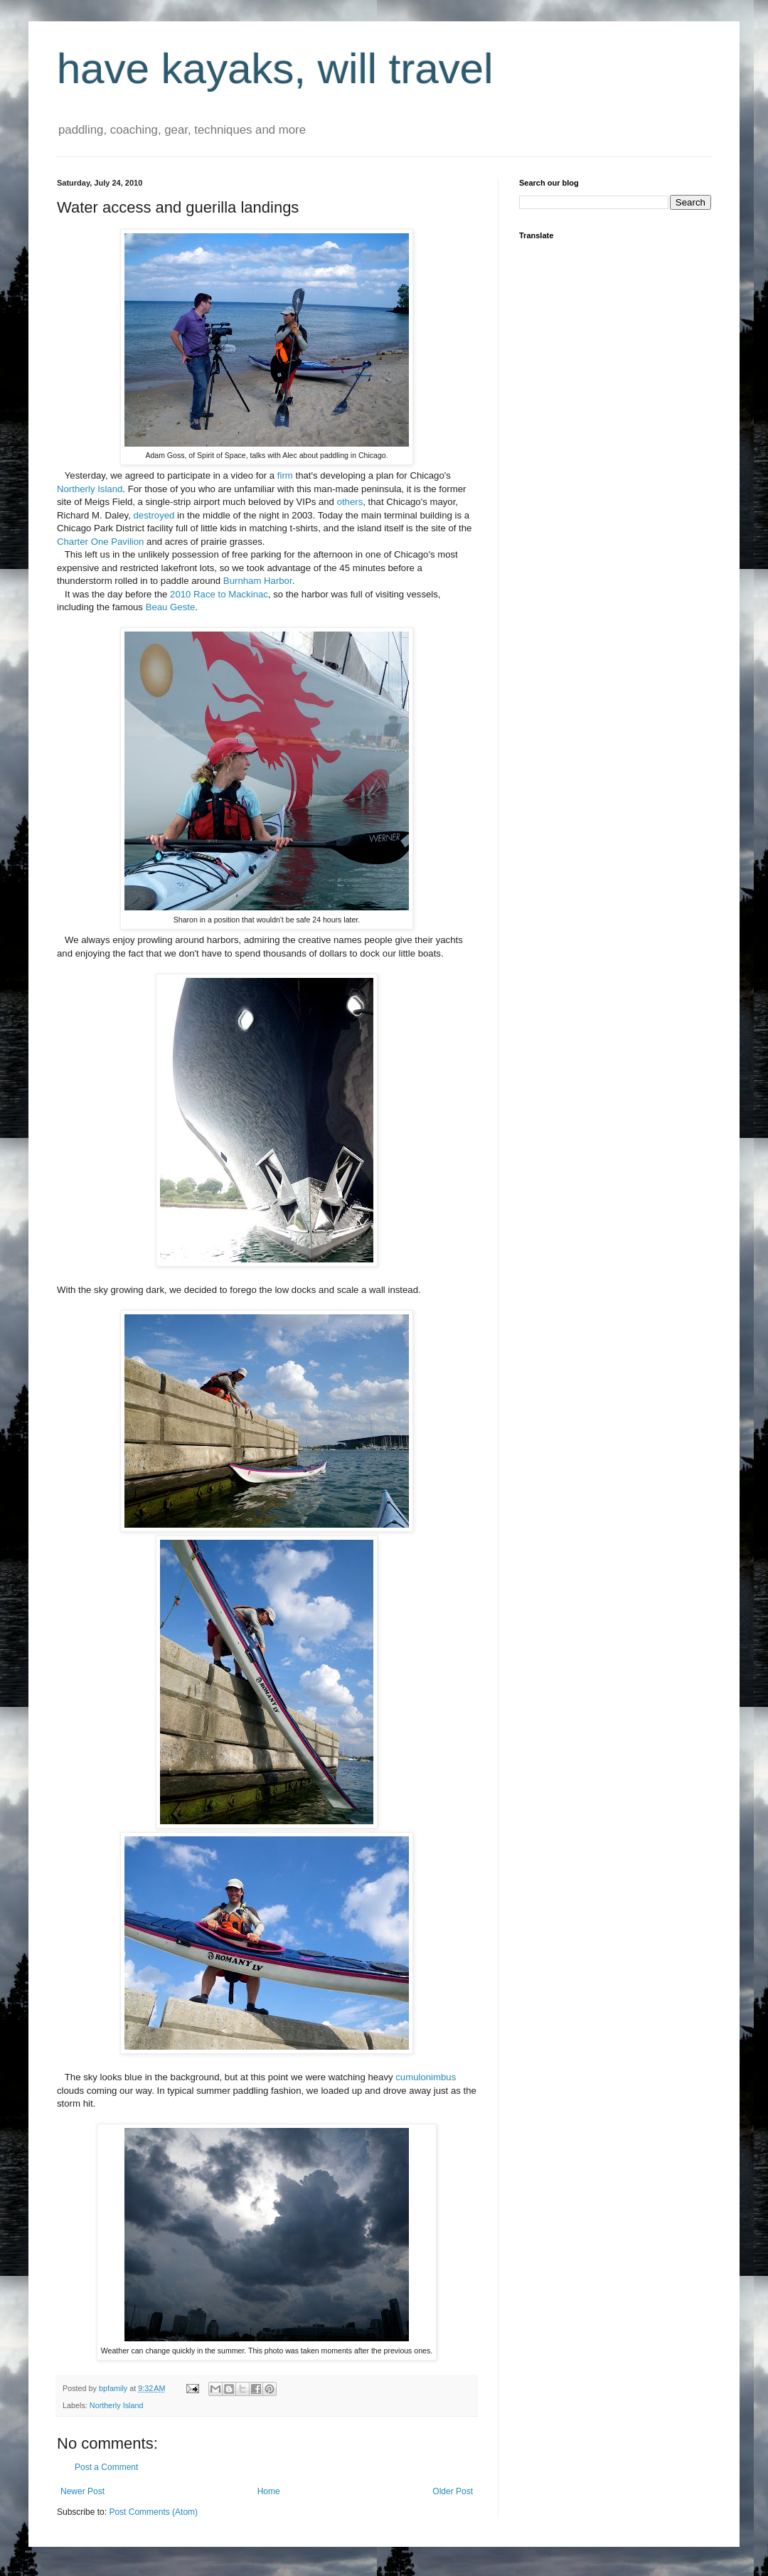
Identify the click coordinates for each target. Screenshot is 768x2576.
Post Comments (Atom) (153, 2512)
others (350, 501)
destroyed (153, 515)
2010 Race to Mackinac (219, 594)
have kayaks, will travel (275, 68)
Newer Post (82, 2491)
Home (268, 2491)
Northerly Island (89, 489)
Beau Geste (171, 607)
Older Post (452, 2491)
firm (285, 475)
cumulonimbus (425, 2077)
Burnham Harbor (257, 580)
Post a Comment (106, 2467)
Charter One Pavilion (100, 541)
